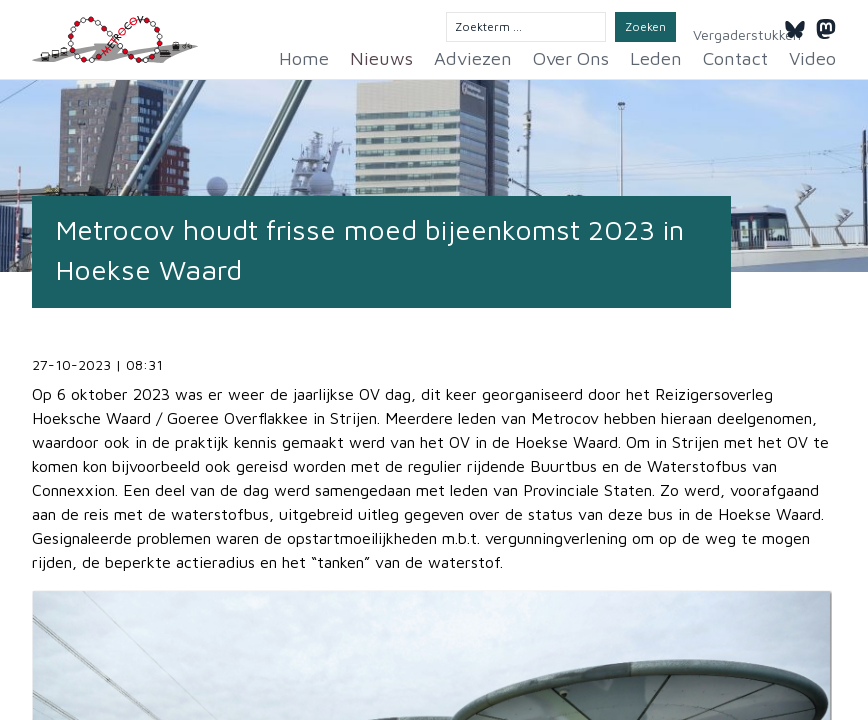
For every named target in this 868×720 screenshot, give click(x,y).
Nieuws (431, 56)
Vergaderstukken (725, 27)
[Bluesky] (795, 26)
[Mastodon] (826, 26)
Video (815, 56)
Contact (745, 56)
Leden (674, 56)
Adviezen (512, 56)
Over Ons (598, 56)
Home (362, 56)
